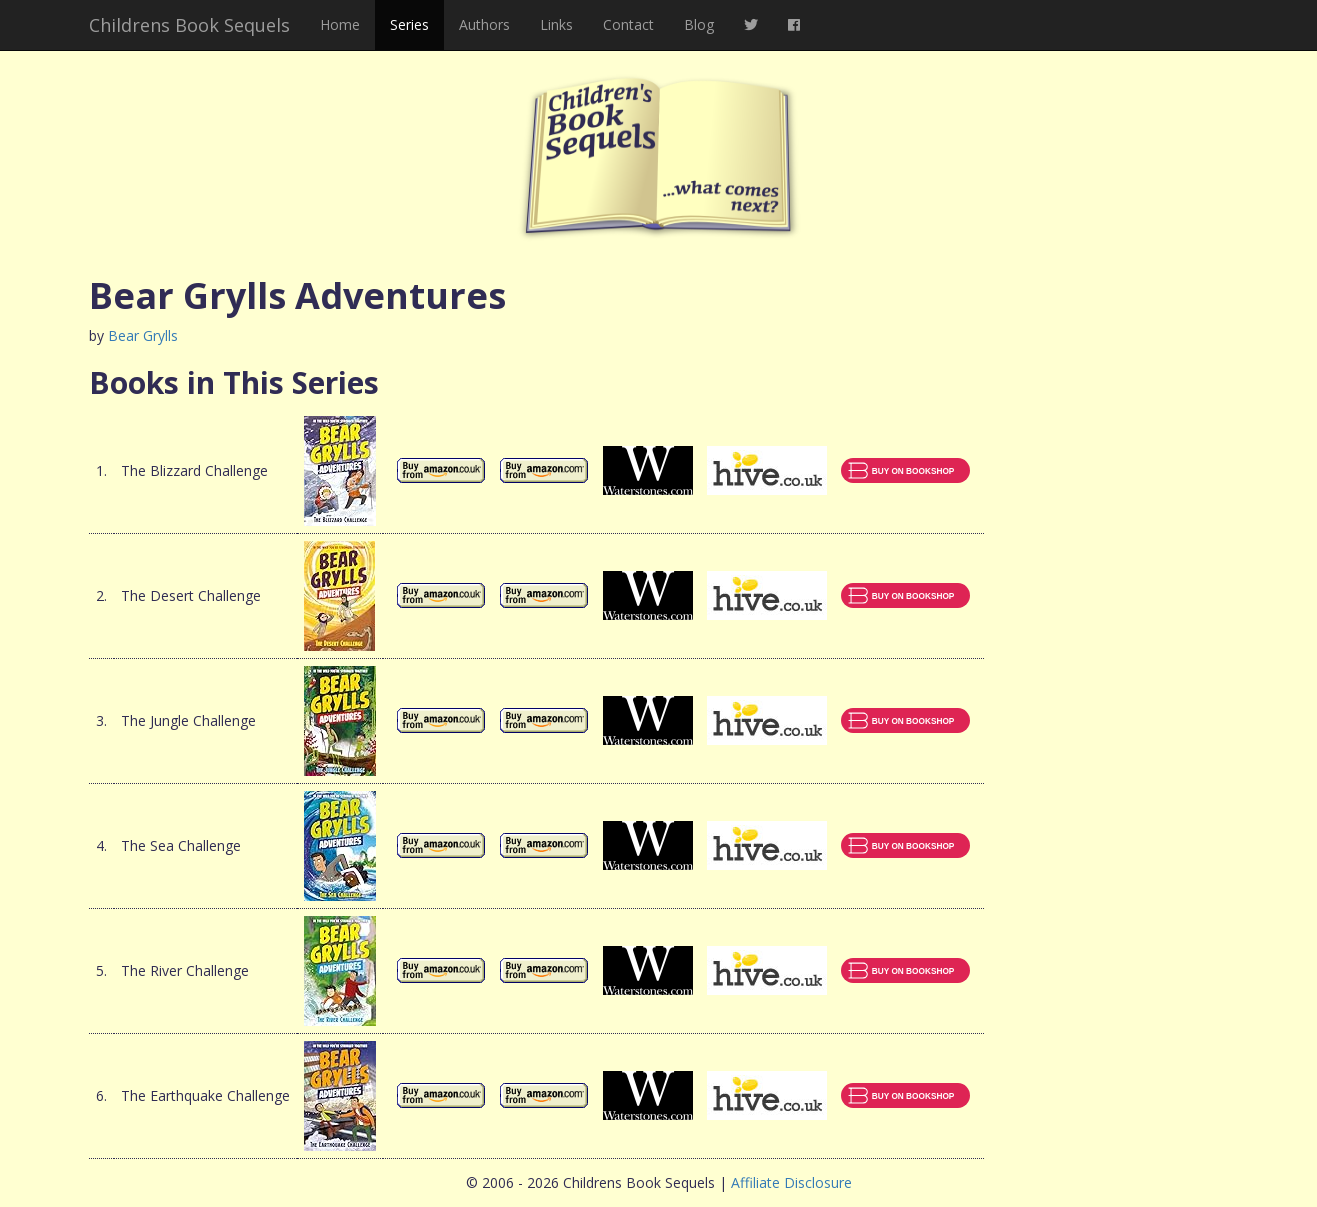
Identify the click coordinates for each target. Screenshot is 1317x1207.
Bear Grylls (143, 335)
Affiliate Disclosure (791, 1182)
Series (409, 24)
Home (340, 24)
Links (556, 24)
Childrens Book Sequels (189, 25)
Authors (484, 24)
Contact (628, 24)
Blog (699, 24)
